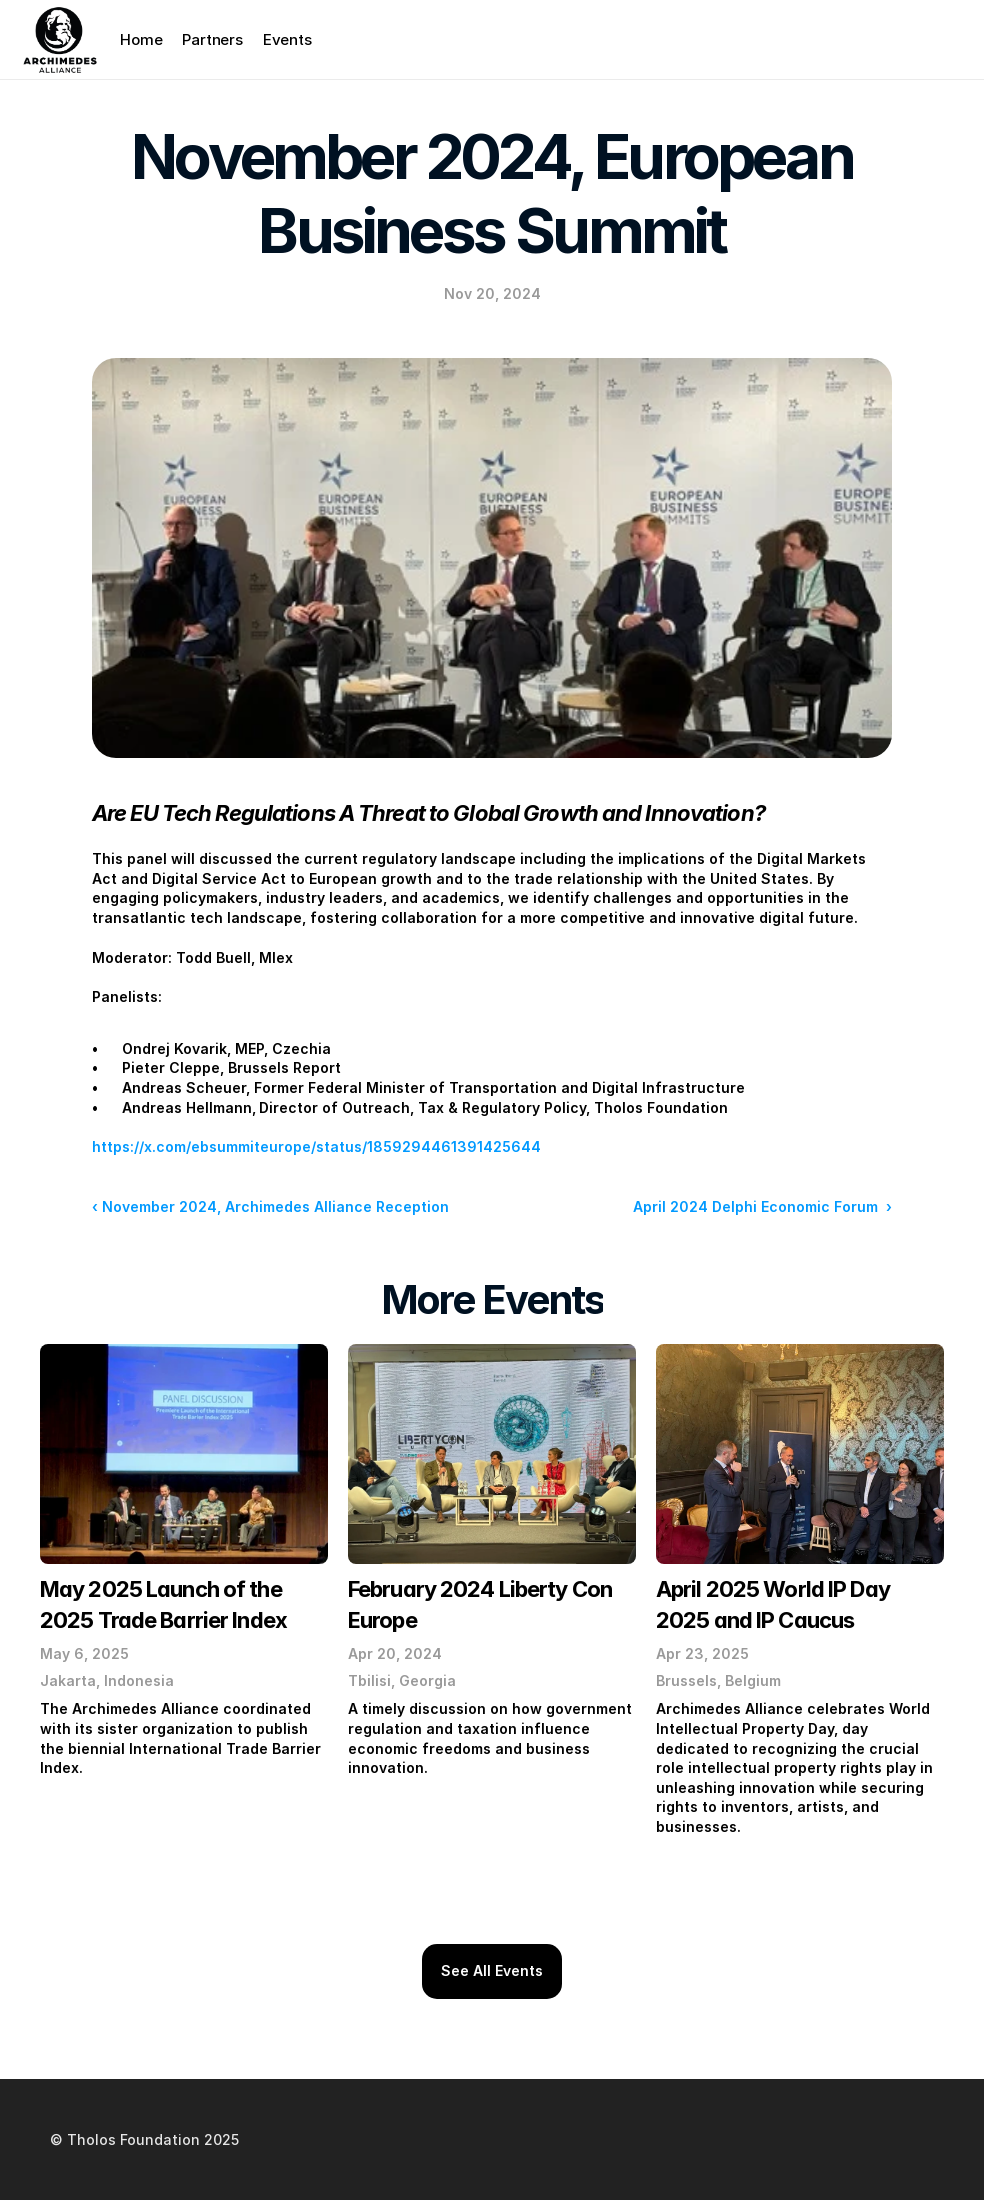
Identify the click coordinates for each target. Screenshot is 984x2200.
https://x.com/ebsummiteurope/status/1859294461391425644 (316, 1146)
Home (141, 39)
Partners (212, 39)
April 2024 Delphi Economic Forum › (762, 1206)
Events (287, 39)
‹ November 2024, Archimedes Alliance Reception (270, 1206)
